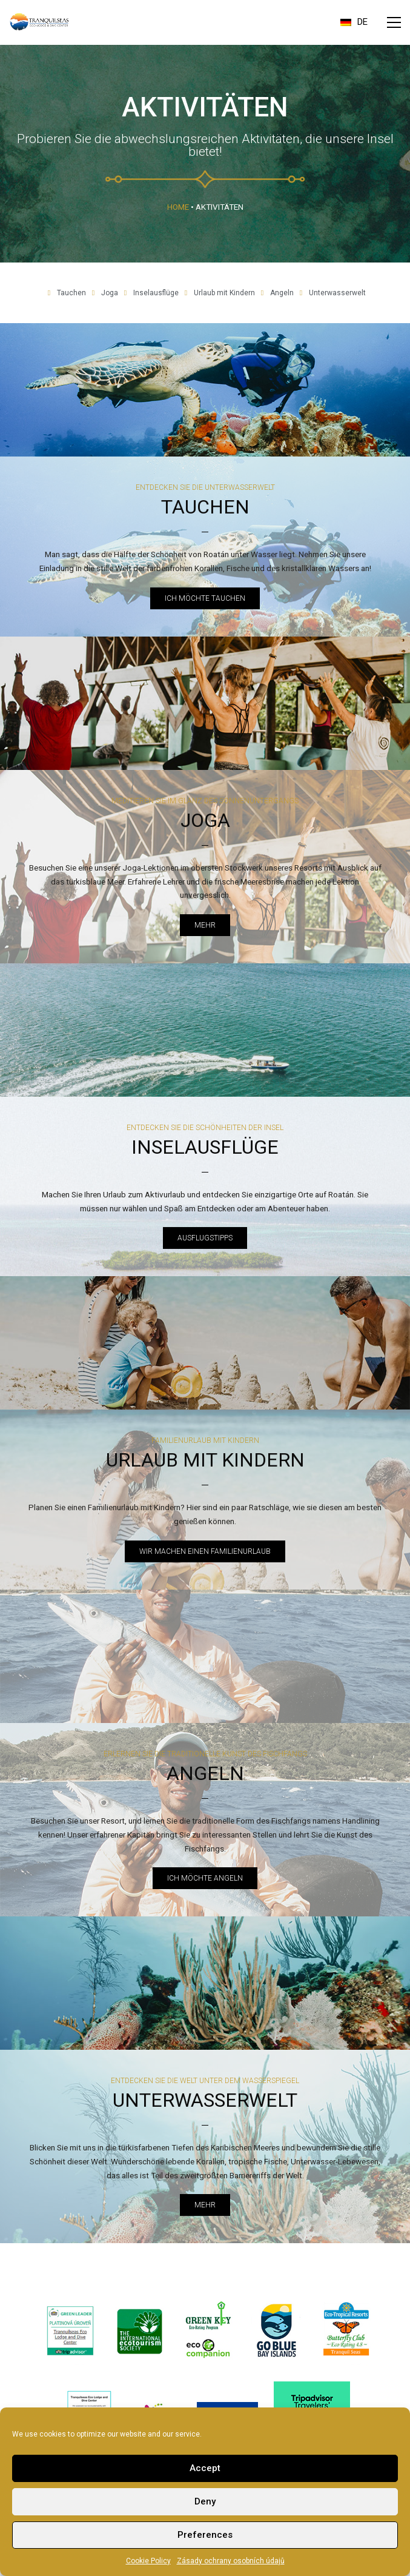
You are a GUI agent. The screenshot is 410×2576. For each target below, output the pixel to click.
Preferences (205, 2534)
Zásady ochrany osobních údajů (231, 2561)
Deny (205, 2501)
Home (178, 207)
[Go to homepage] (39, 22)
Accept (205, 2468)
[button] (394, 22)
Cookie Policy (148, 2561)
